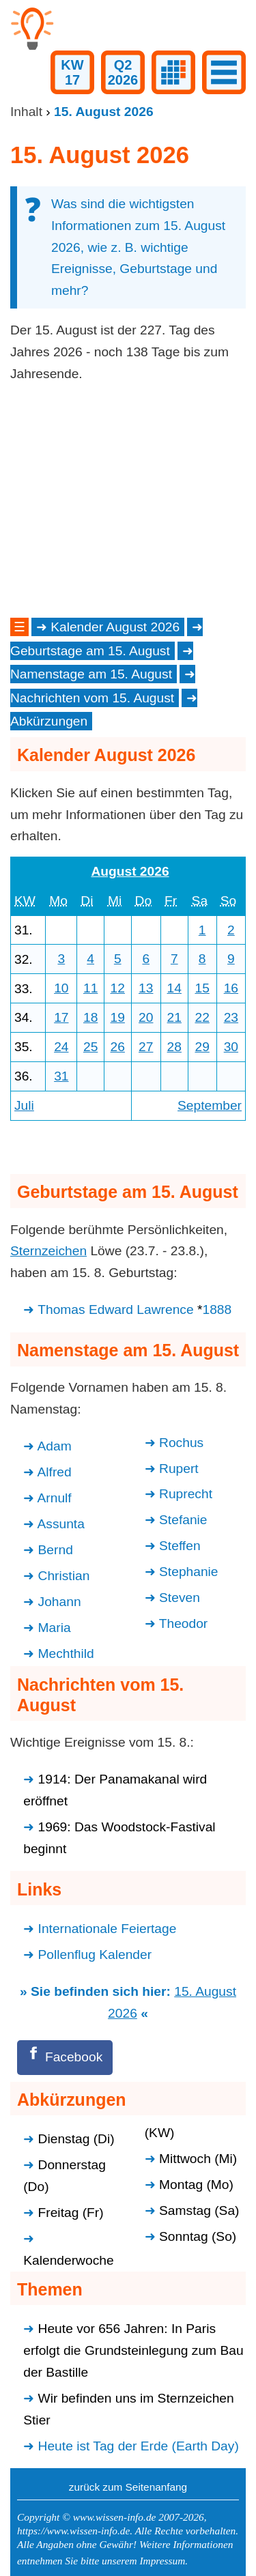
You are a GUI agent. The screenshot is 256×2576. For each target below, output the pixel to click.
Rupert (179, 1468)
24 (61, 1047)
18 (90, 1017)
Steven (179, 1597)
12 (118, 988)
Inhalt (26, 111)
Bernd (55, 1550)
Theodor (183, 1623)
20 (146, 1017)
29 (202, 1047)
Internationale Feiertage (107, 1928)
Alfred (55, 1472)
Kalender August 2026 (115, 627)
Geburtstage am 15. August (90, 651)
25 (90, 1047)
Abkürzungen (48, 721)
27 (146, 1047)
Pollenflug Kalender (95, 1954)
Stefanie (183, 1520)
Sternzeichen (48, 1251)
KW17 (72, 72)
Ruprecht (185, 1494)
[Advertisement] (128, 499)
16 (231, 988)
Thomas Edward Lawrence (115, 1309)
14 (174, 988)
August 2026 (130, 871)
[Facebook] (65, 2057)
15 (202, 988)
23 (231, 1017)
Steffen (180, 1546)
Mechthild (66, 1653)
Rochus (181, 1442)
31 (61, 1076)
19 (118, 1017)
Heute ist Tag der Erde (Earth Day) (138, 2446)
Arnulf (55, 1498)
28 (174, 1047)
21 (174, 1017)
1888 (216, 1309)
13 (146, 988)
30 (231, 1047)
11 (90, 988)
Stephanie (188, 1571)
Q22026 (123, 72)
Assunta (61, 1524)
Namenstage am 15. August (91, 674)
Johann (59, 1601)
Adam (55, 1446)
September (209, 1105)
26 (118, 1047)
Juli (24, 1105)
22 (202, 1017)
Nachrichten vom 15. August (92, 698)
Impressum (162, 2560)
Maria (54, 1627)
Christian (64, 1576)
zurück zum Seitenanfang (128, 2487)
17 (61, 1017)
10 (61, 988)
